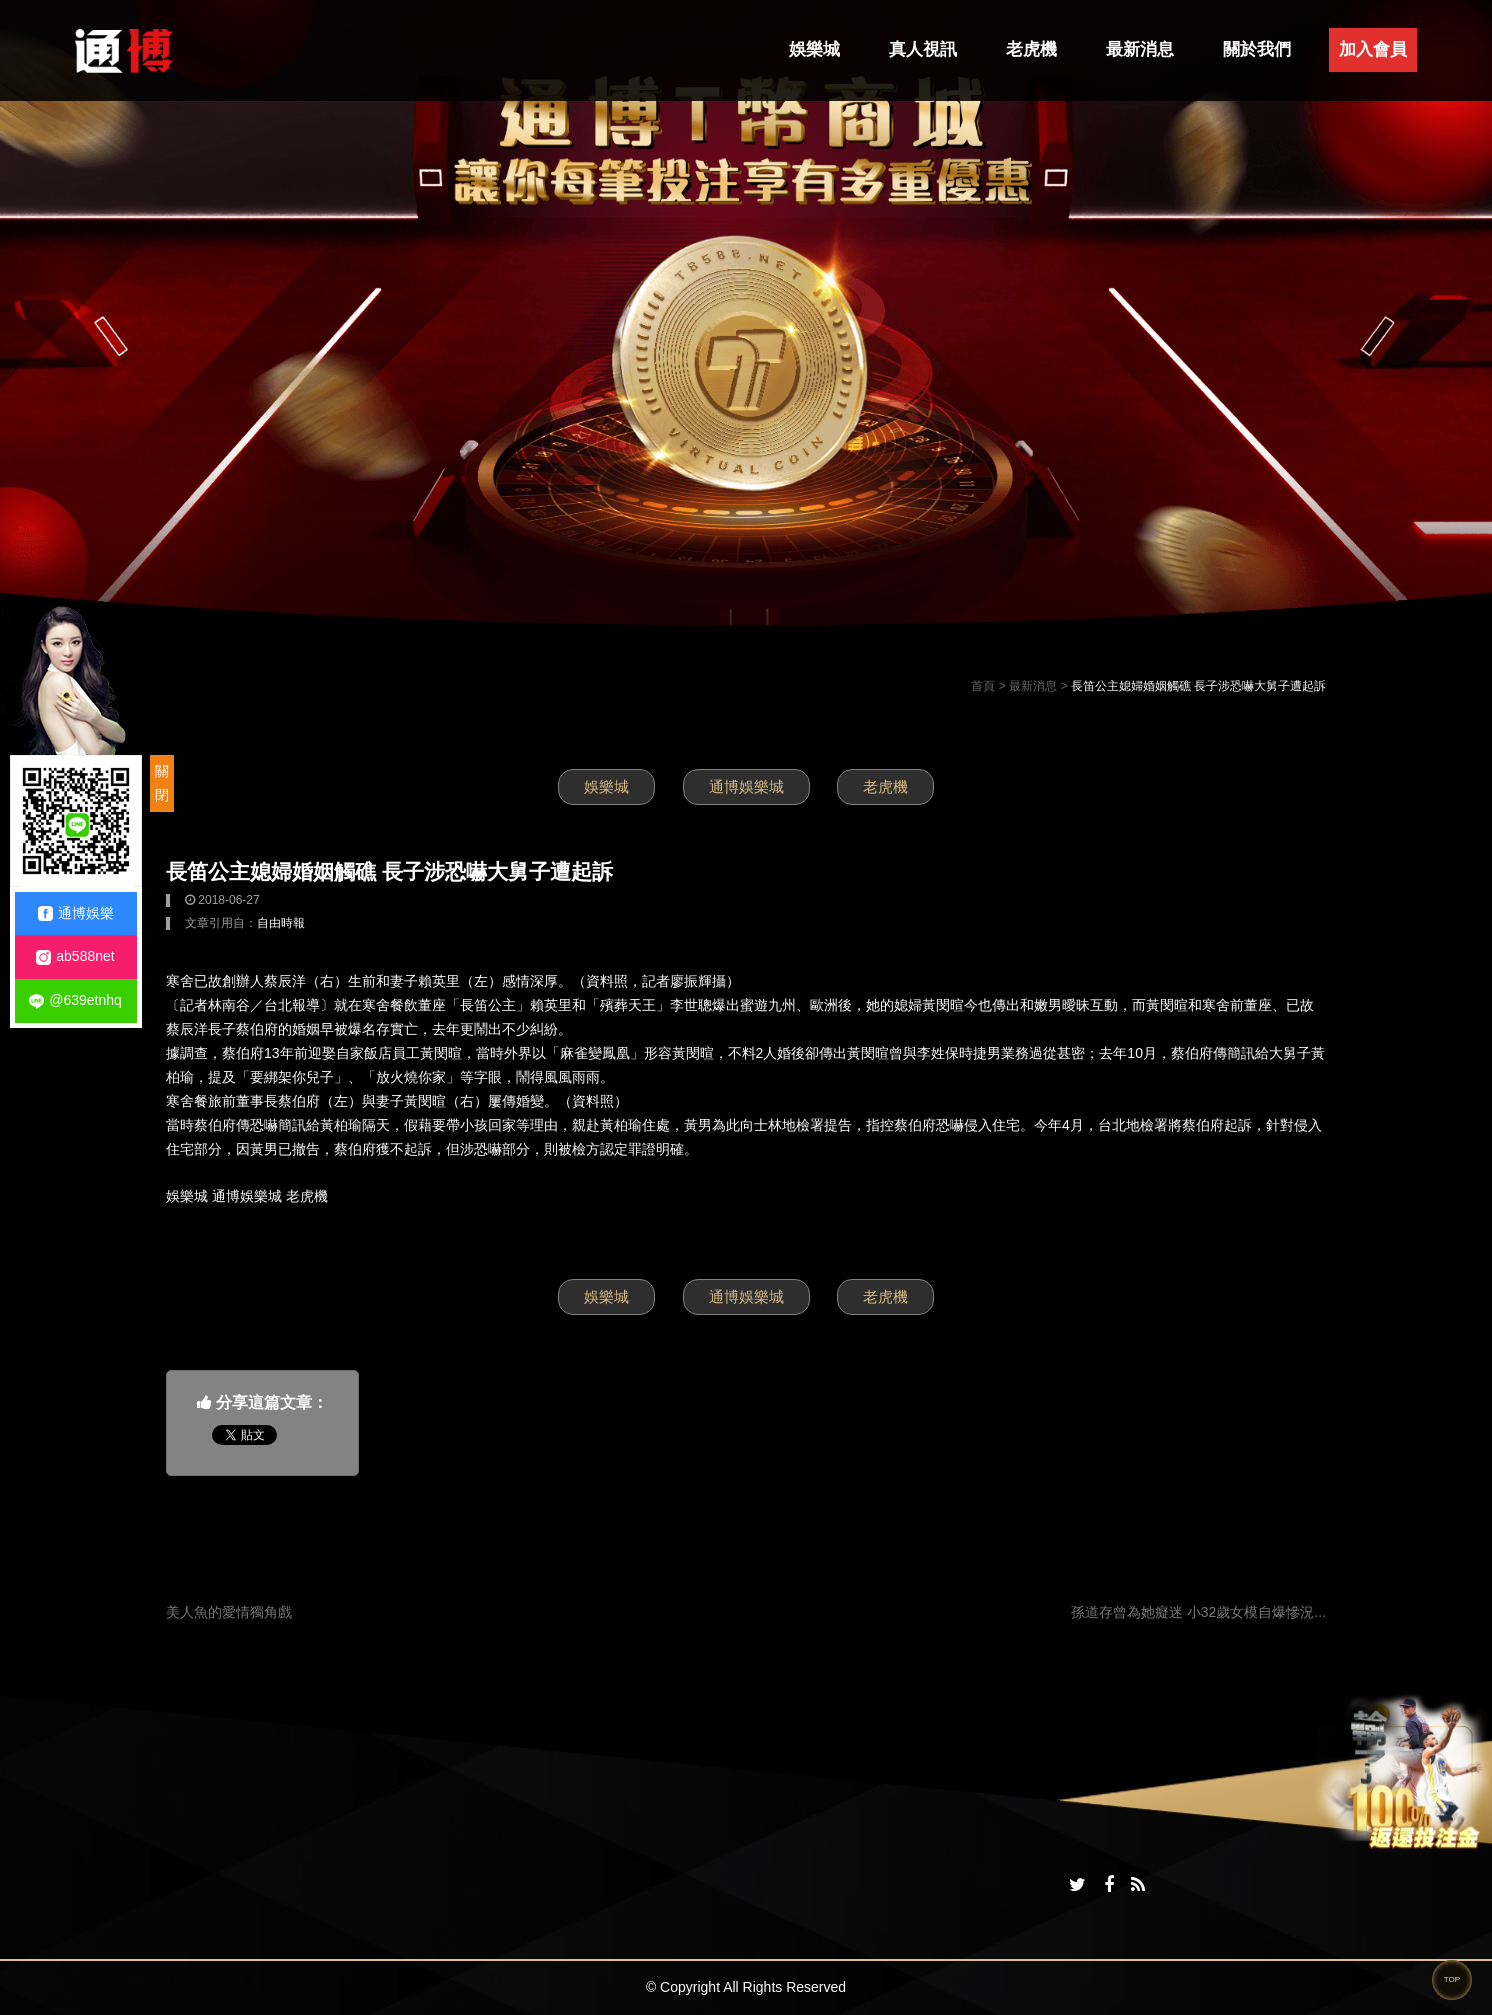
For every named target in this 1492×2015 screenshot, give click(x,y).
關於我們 (1257, 49)
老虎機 (1031, 49)
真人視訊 (923, 49)
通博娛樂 (76, 913)
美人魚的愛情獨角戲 (229, 1612)
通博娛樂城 (746, 786)
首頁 (983, 686)
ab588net (75, 956)
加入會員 (1373, 49)
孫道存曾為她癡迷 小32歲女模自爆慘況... (1198, 1612)
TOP (1452, 1979)
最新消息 (1140, 49)
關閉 (162, 783)
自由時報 (281, 923)
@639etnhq (75, 1000)
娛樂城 (814, 49)
